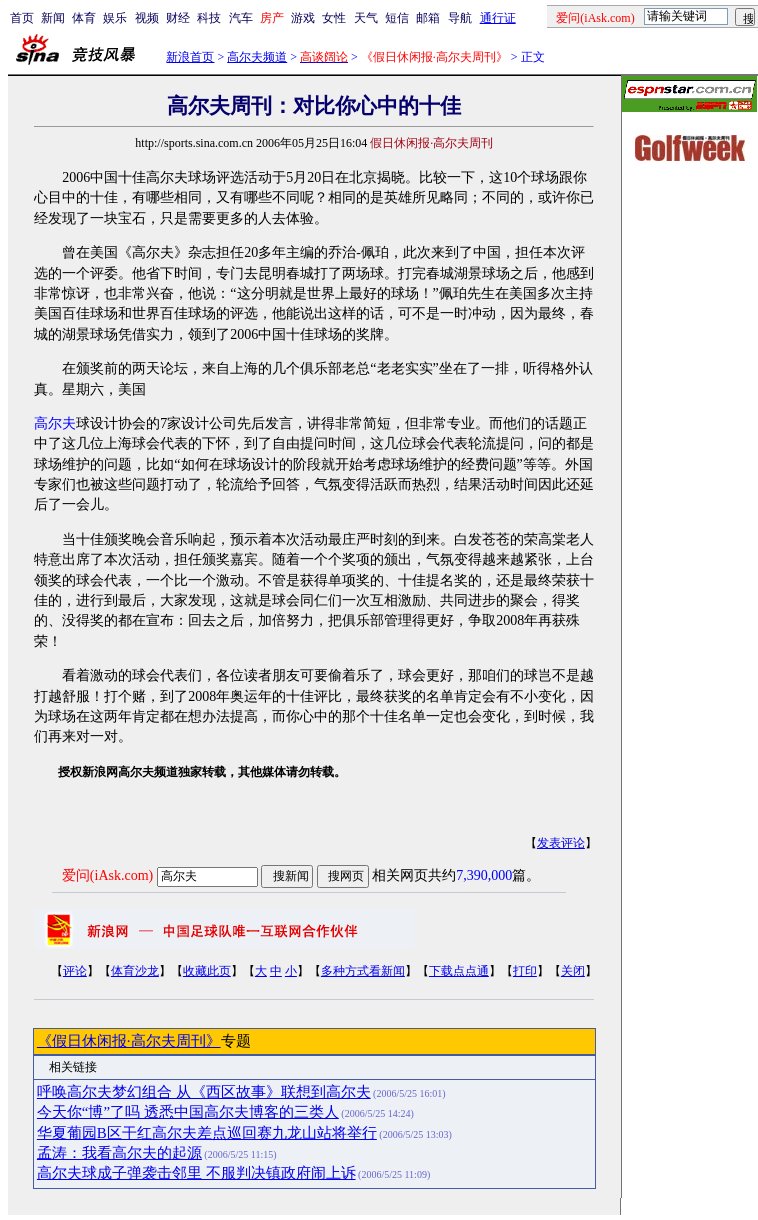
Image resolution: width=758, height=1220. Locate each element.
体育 (84, 18)
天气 (366, 18)
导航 (460, 18)
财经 (178, 18)
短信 (397, 18)
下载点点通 (459, 971)
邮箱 (428, 18)
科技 (209, 18)
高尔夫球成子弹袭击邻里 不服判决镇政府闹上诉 (196, 1173)
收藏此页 (207, 971)
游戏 (303, 18)
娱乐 (115, 18)
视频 (147, 18)
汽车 (241, 18)
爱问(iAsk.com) (107, 875)
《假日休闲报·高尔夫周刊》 (129, 1041)
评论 (75, 971)
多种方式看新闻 (363, 971)
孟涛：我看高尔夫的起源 (119, 1153)
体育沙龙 (135, 971)
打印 (525, 971)
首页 (22, 18)
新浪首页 (190, 57)
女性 (334, 18)
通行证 (498, 18)
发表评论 (561, 843)
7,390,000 (484, 875)
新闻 (53, 18)
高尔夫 (55, 423)
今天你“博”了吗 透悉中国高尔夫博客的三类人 (188, 1112)
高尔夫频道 (257, 57)
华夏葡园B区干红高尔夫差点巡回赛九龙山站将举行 (207, 1133)
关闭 (573, 971)
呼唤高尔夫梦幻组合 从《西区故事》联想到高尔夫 (204, 1092)
